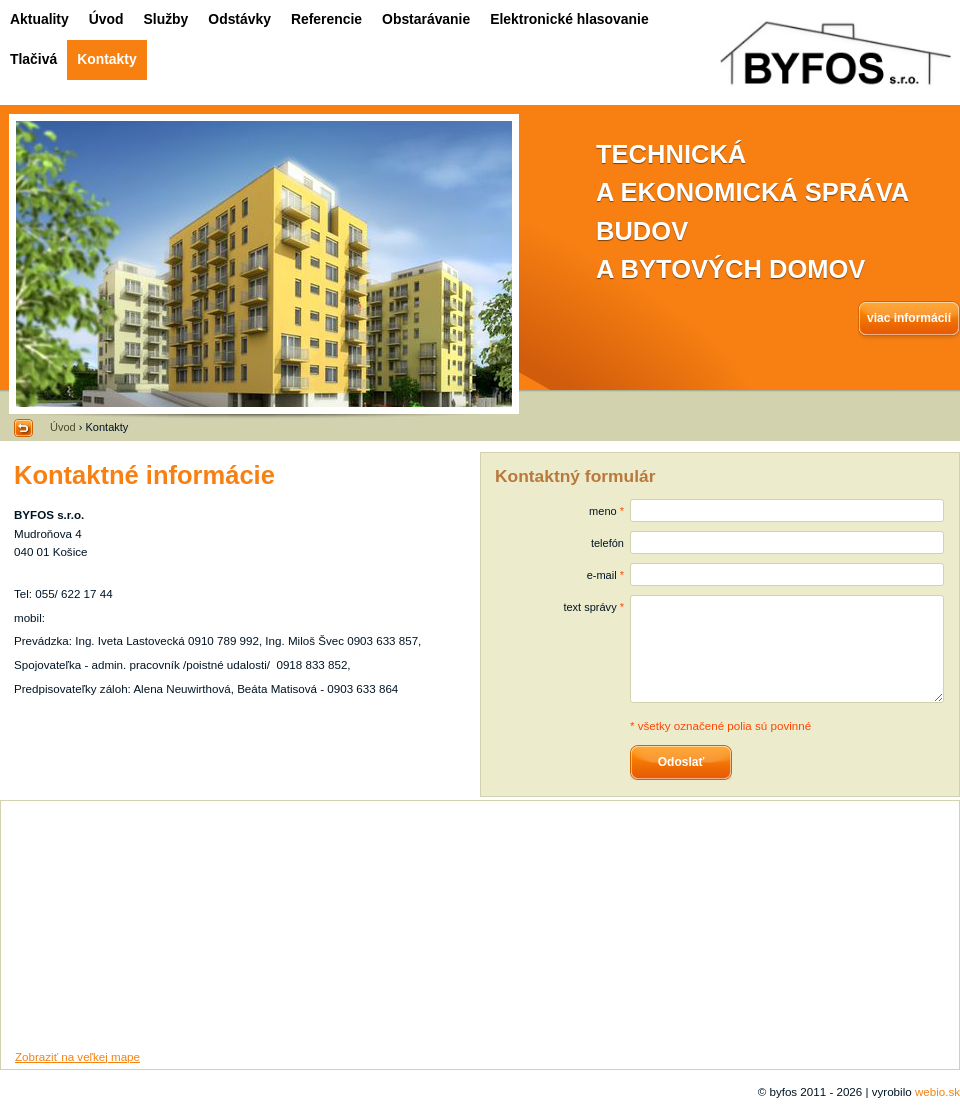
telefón (607, 543)
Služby (166, 19)
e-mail (602, 575)
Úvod (106, 19)
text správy (589, 607)
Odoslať (681, 762)
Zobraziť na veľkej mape (77, 1056)
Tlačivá (33, 59)
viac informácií (909, 318)
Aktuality (39, 19)
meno (603, 511)
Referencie (326, 19)
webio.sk (937, 1091)
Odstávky (239, 19)
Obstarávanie (426, 19)
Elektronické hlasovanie (569, 19)
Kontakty (107, 59)
